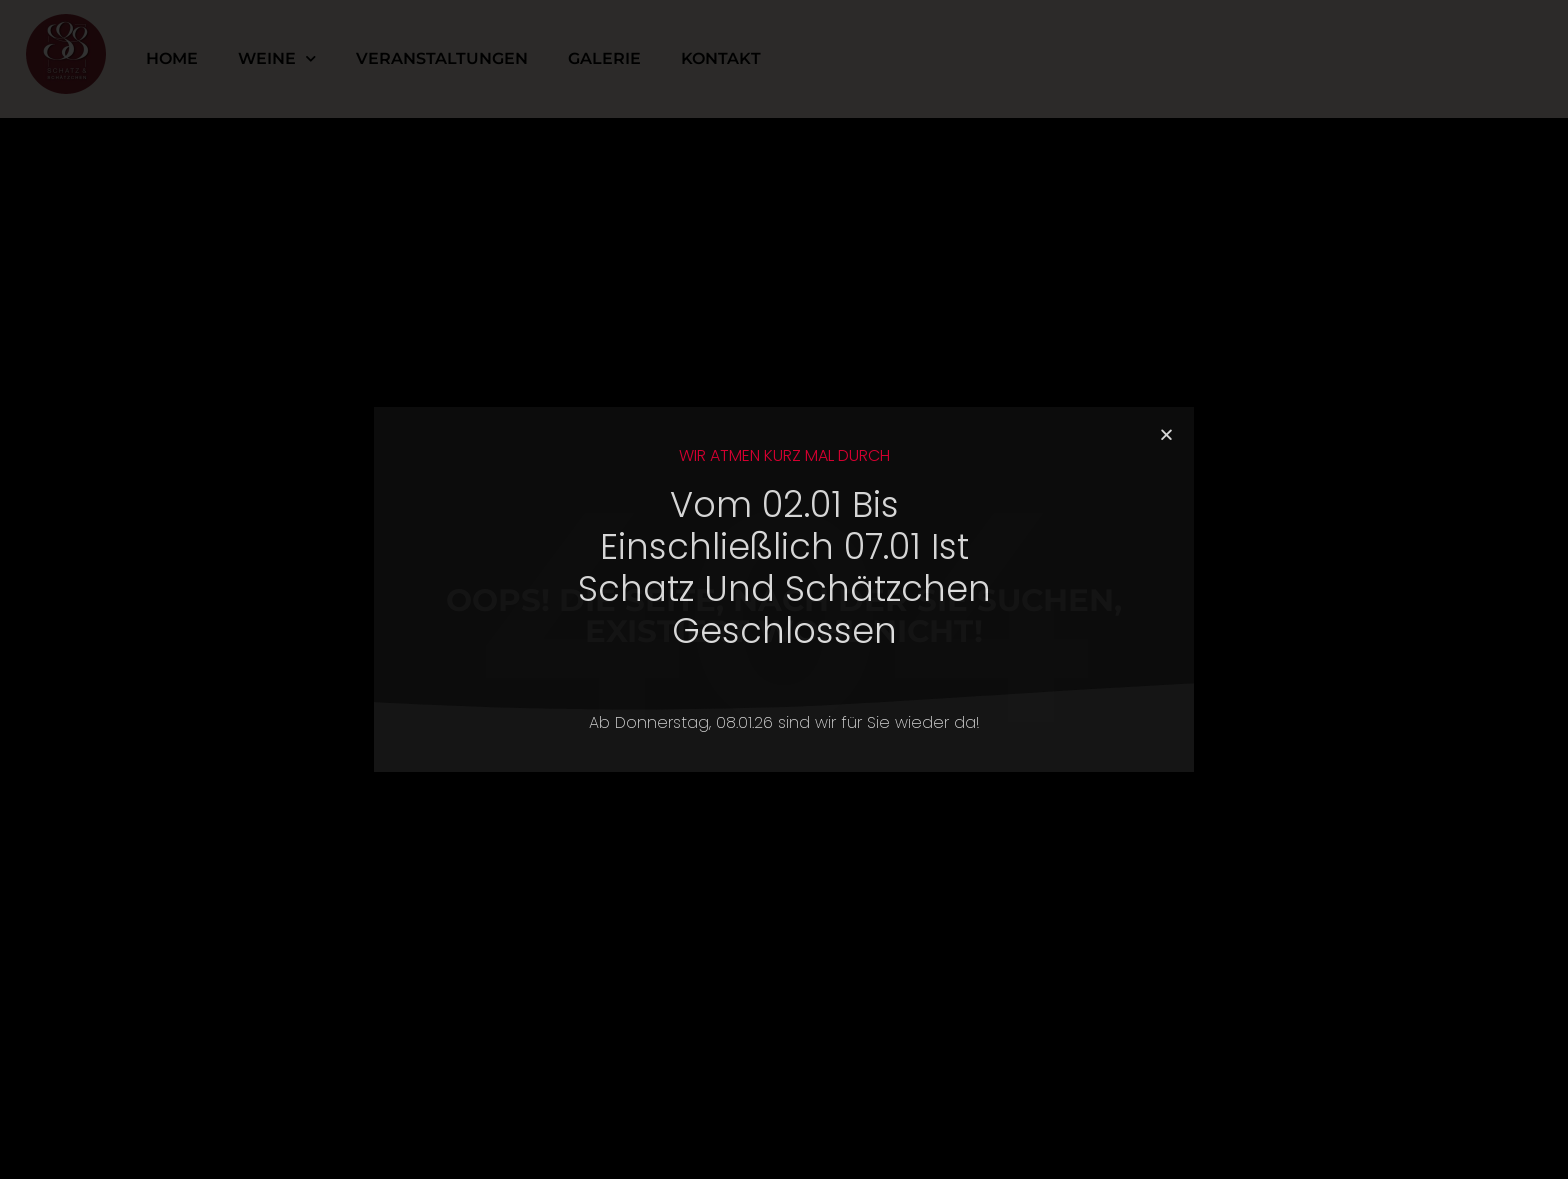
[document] (784, 589)
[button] (1166, 434)
